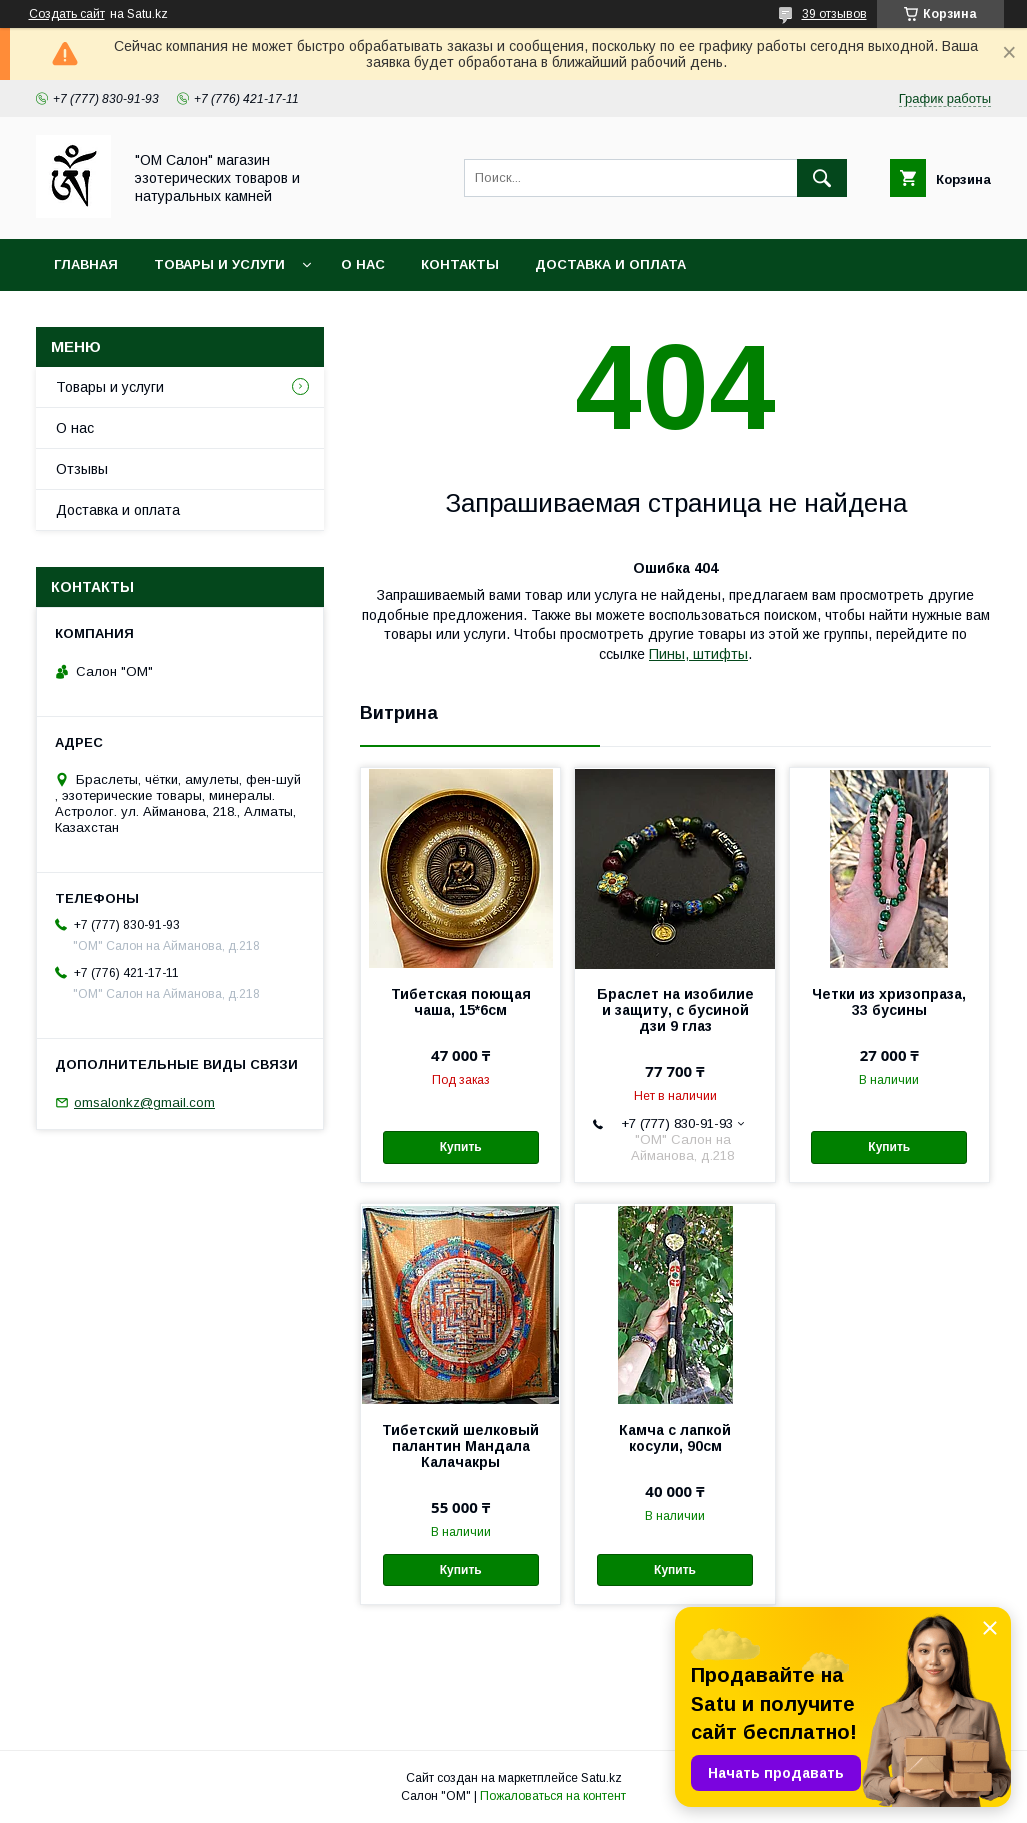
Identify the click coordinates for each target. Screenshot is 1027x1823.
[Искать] (822, 178)
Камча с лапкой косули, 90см (675, 1438)
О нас (363, 264)
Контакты (460, 264)
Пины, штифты (698, 654)
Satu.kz (601, 1778)
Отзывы (82, 469)
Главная (86, 264)
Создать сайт (67, 14)
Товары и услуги (219, 264)
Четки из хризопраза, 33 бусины (889, 1002)
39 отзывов (834, 14)
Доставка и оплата (610, 264)
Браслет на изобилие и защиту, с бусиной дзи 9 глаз (675, 1010)
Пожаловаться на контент (553, 1796)
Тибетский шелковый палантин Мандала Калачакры (460, 1446)
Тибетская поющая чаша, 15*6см (461, 1002)
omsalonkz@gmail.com (144, 1102)
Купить (461, 1147)
